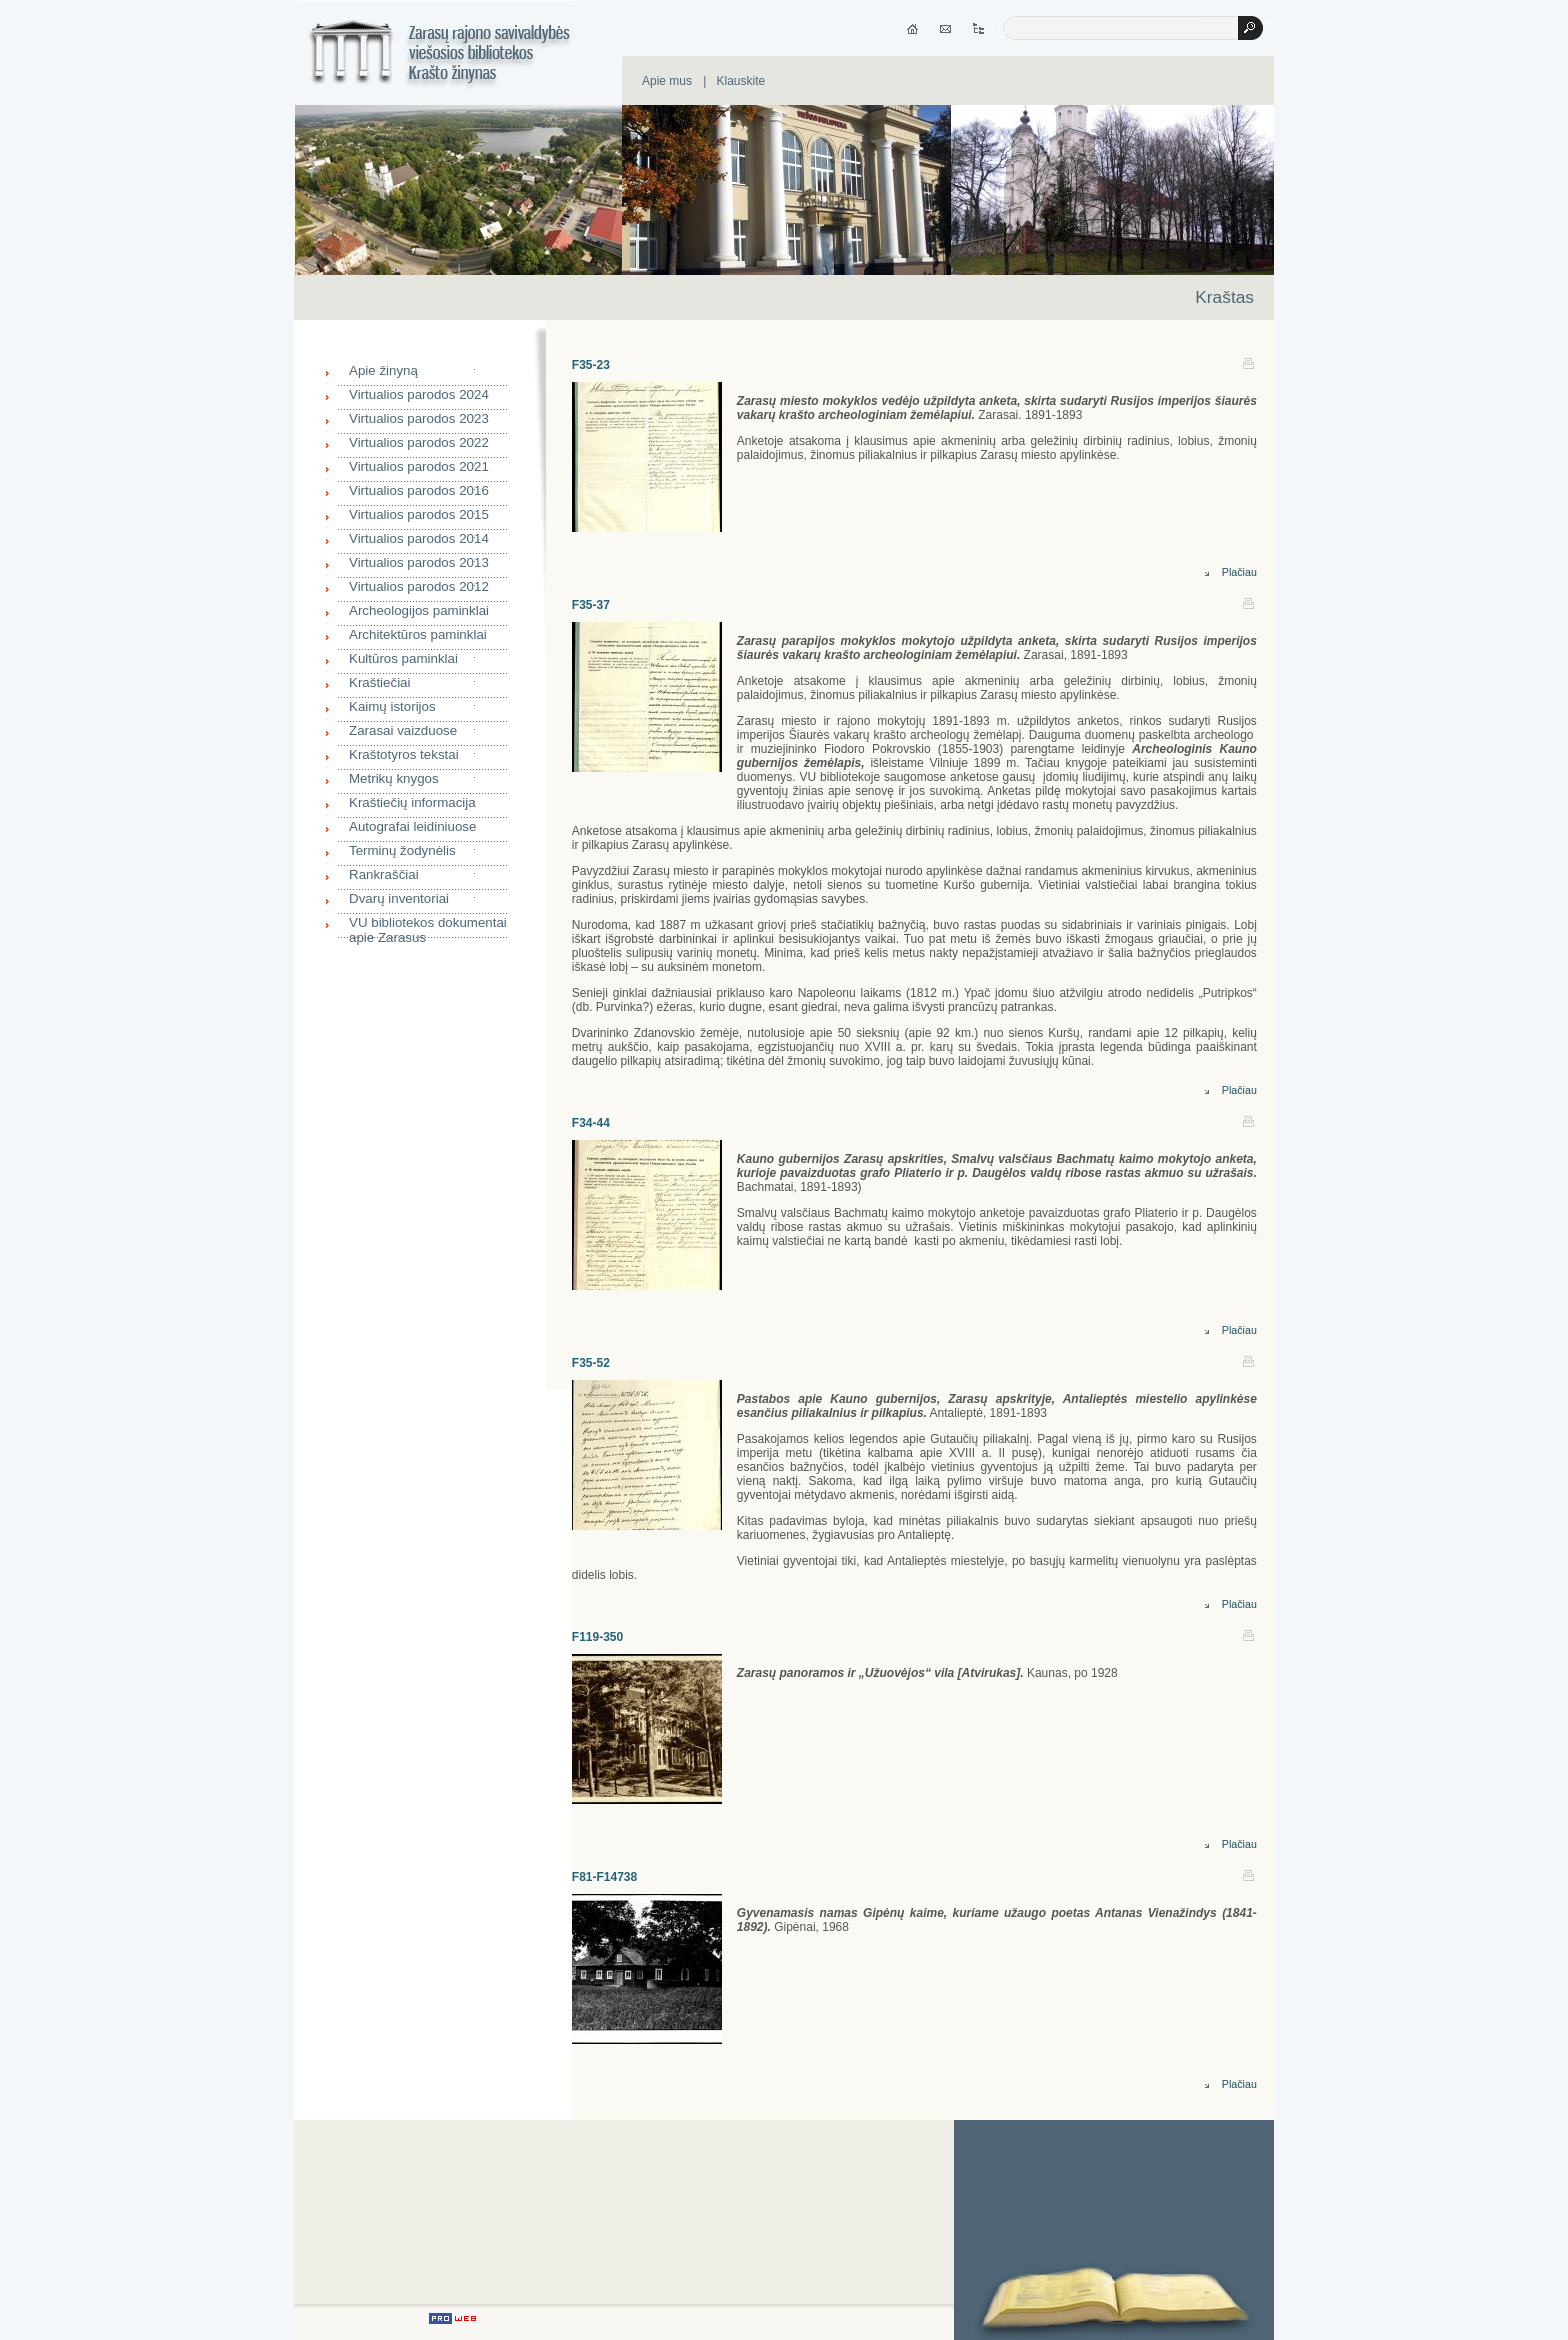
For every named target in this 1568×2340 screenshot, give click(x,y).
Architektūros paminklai (418, 634)
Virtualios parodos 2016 (419, 490)
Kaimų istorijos (392, 706)
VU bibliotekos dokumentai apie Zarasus (428, 927)
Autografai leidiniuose (412, 826)
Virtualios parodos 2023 (419, 418)
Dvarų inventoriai (399, 898)
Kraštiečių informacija (412, 802)
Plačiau (1231, 572)
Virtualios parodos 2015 (419, 514)
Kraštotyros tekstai (404, 754)
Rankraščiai (384, 874)
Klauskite (740, 81)
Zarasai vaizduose (403, 730)
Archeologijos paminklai (419, 610)
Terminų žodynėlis (402, 850)
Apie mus (667, 81)
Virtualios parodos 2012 (419, 586)
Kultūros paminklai (403, 658)
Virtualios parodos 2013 (419, 562)
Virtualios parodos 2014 (419, 538)
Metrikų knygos (394, 778)
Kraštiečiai (379, 682)
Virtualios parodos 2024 (419, 394)
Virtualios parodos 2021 (419, 466)
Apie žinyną (383, 370)
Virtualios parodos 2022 (419, 442)
